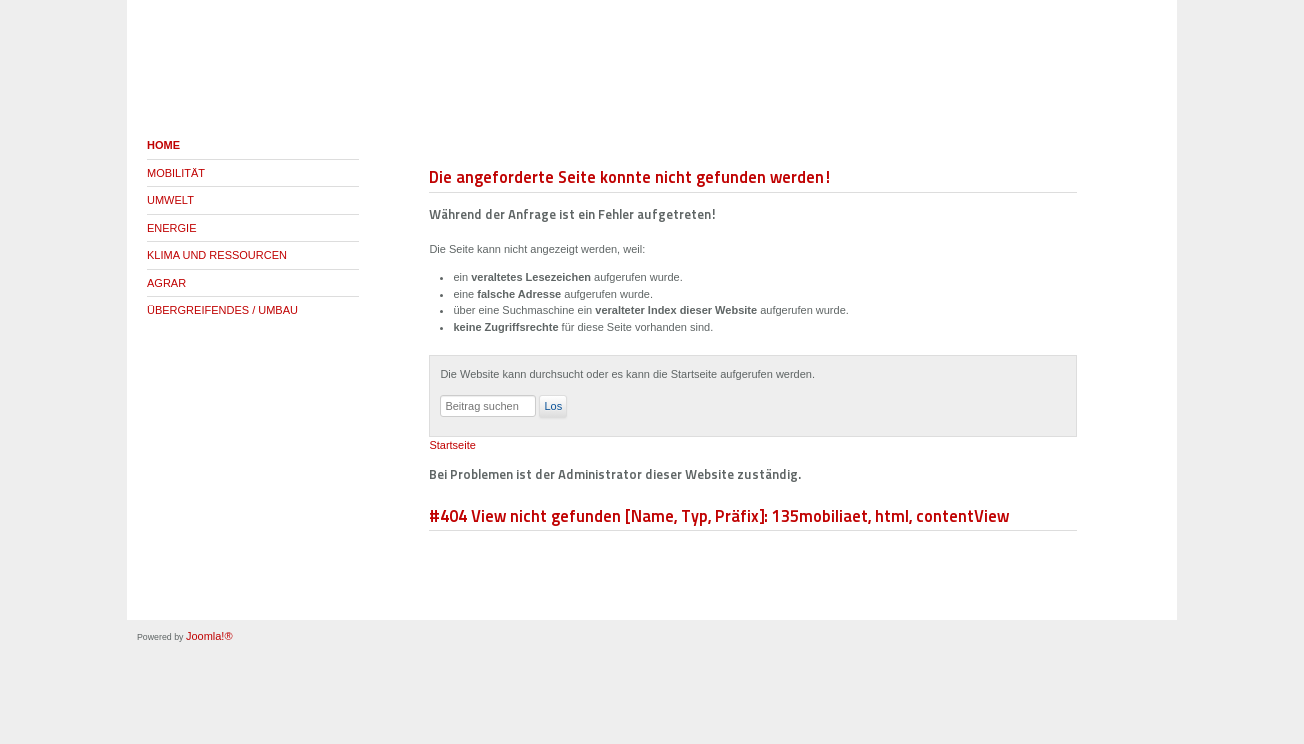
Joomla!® (209, 636)
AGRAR (166, 283)
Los (553, 406)
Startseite (452, 445)
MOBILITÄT (176, 173)
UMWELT (170, 200)
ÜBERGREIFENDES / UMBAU (222, 310)
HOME (163, 145)
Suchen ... (440, 395)
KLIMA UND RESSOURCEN (217, 255)
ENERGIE (172, 228)
